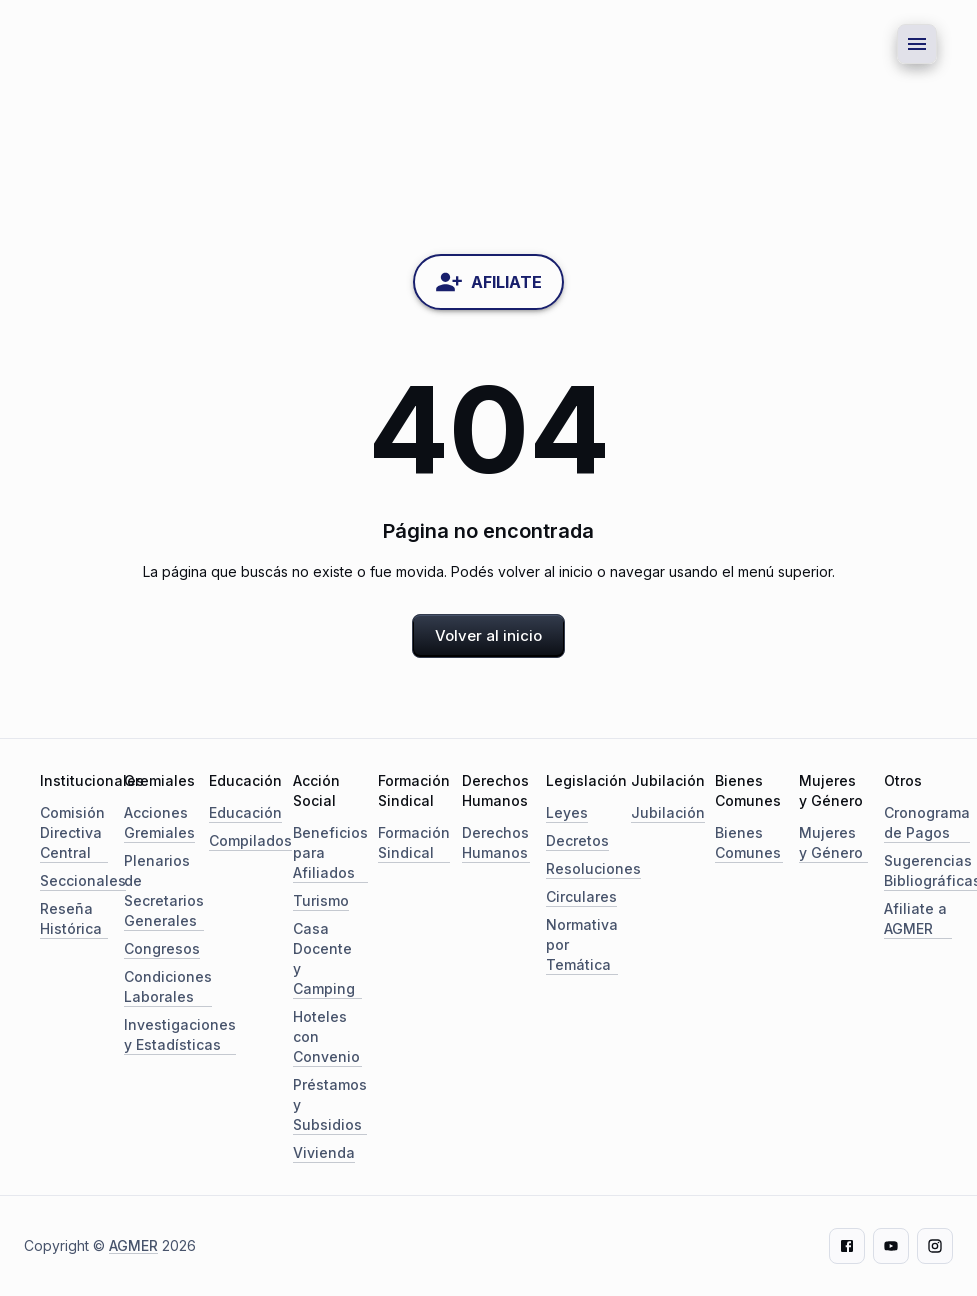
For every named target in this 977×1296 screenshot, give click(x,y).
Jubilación (668, 812)
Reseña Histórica (71, 918)
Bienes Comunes (748, 842)
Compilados (250, 840)
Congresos (162, 948)
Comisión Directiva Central (72, 832)
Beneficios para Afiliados (330, 852)
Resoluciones (593, 868)
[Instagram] (935, 1246)
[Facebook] (847, 1246)
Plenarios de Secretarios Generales (164, 890)
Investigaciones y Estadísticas (180, 1034)
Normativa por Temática (582, 944)
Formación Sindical (414, 842)
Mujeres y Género (831, 842)
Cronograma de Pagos (927, 822)
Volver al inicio (488, 635)
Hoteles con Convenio (326, 1036)
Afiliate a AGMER (915, 918)
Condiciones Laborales (168, 986)
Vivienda (324, 1152)
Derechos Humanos (495, 842)
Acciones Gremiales (159, 822)
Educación (245, 812)
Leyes (567, 812)
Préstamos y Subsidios (330, 1104)
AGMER (133, 1245)
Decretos (577, 840)
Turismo (321, 900)
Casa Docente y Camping (324, 958)
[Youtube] (891, 1246)
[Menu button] (917, 44)
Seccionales (83, 880)
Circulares (581, 896)
